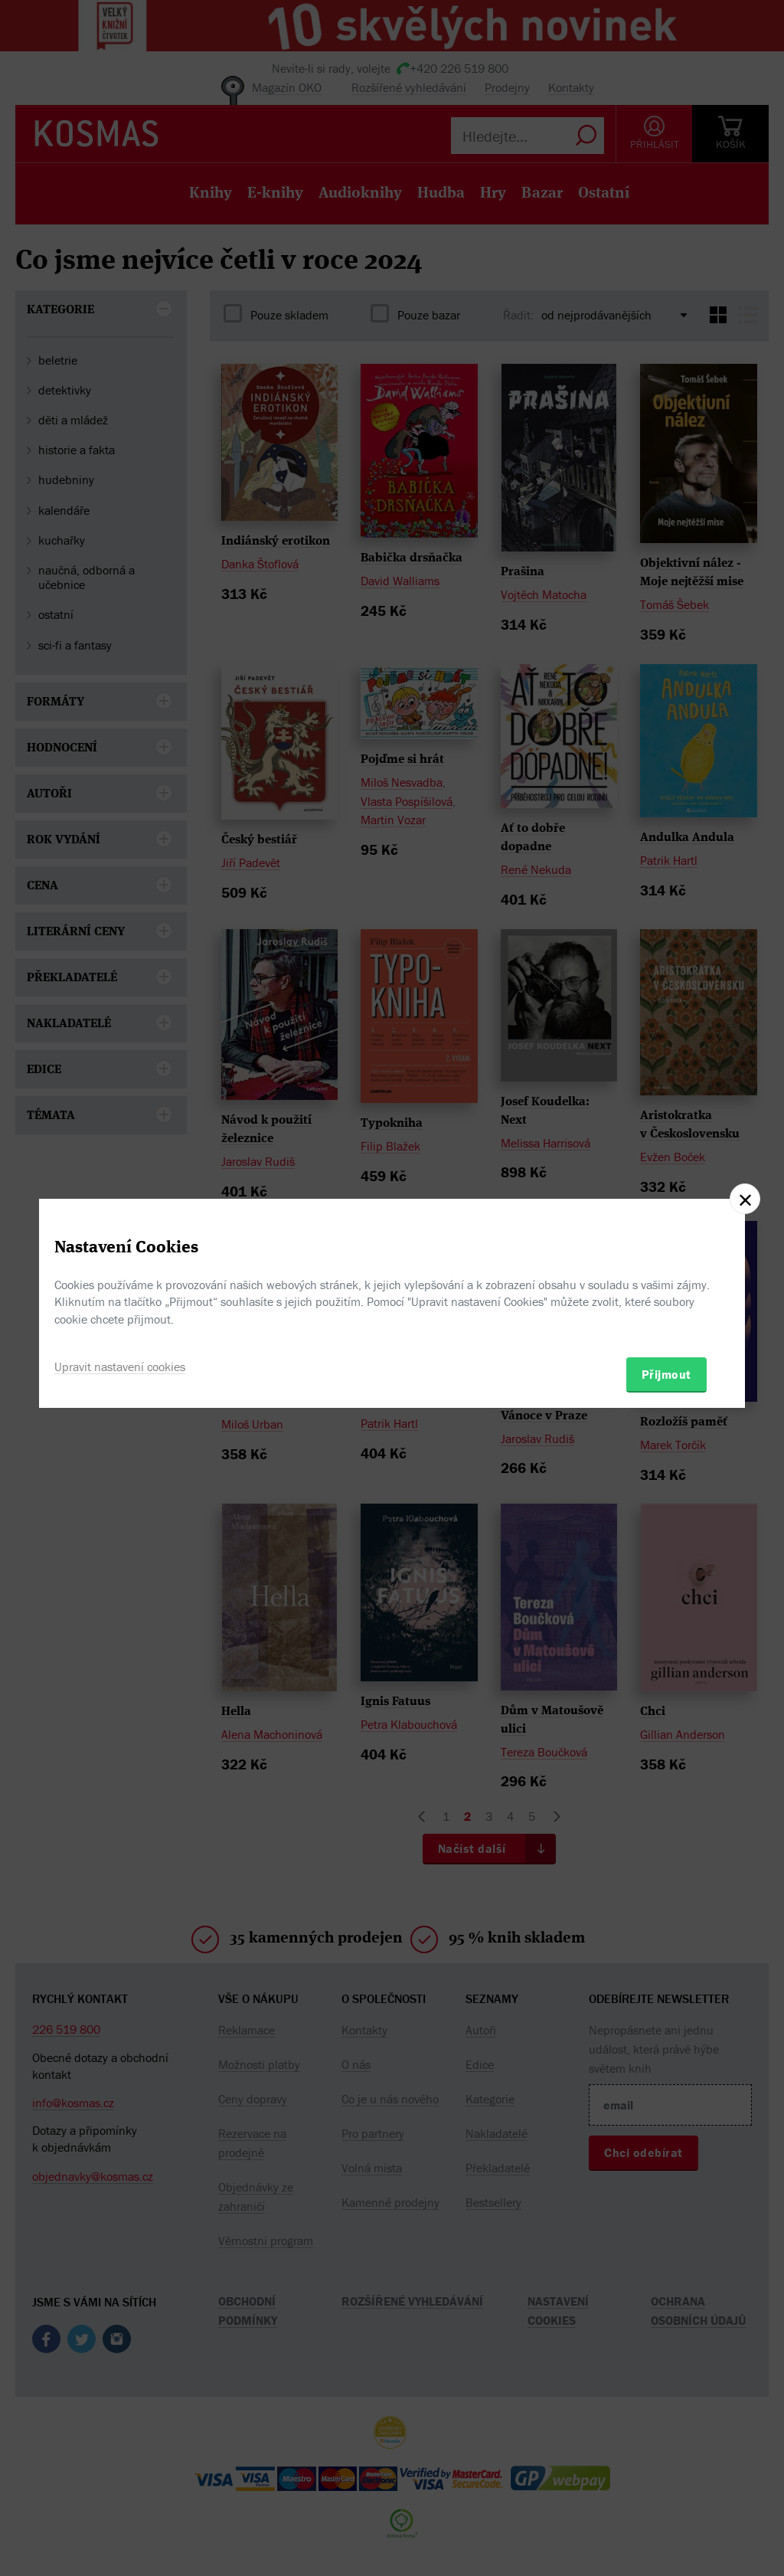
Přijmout (666, 1374)
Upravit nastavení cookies (119, 1366)
